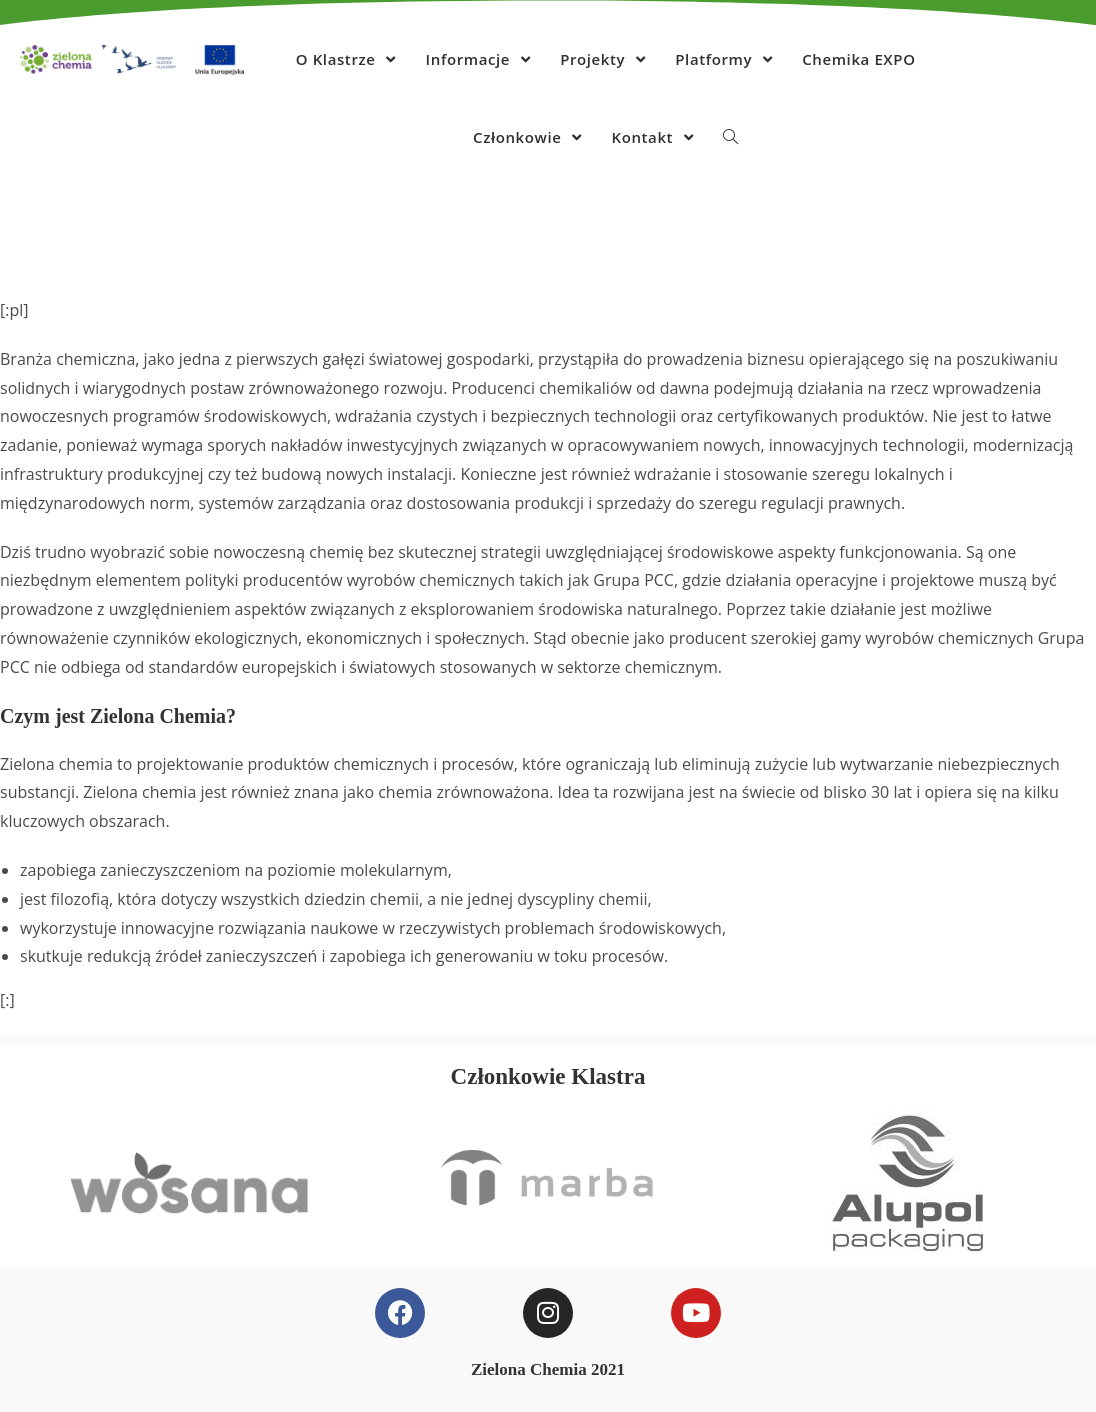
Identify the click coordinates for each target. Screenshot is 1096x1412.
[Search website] (730, 137)
